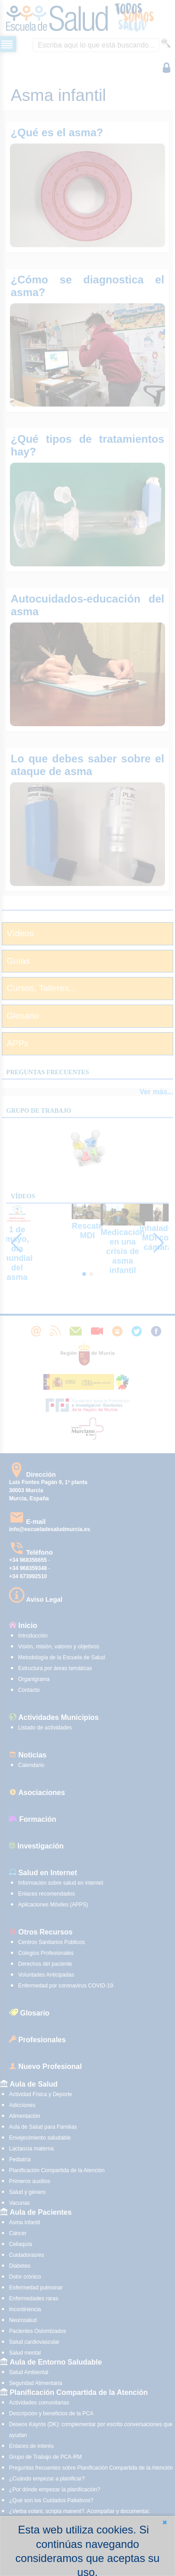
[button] (165, 2522)
